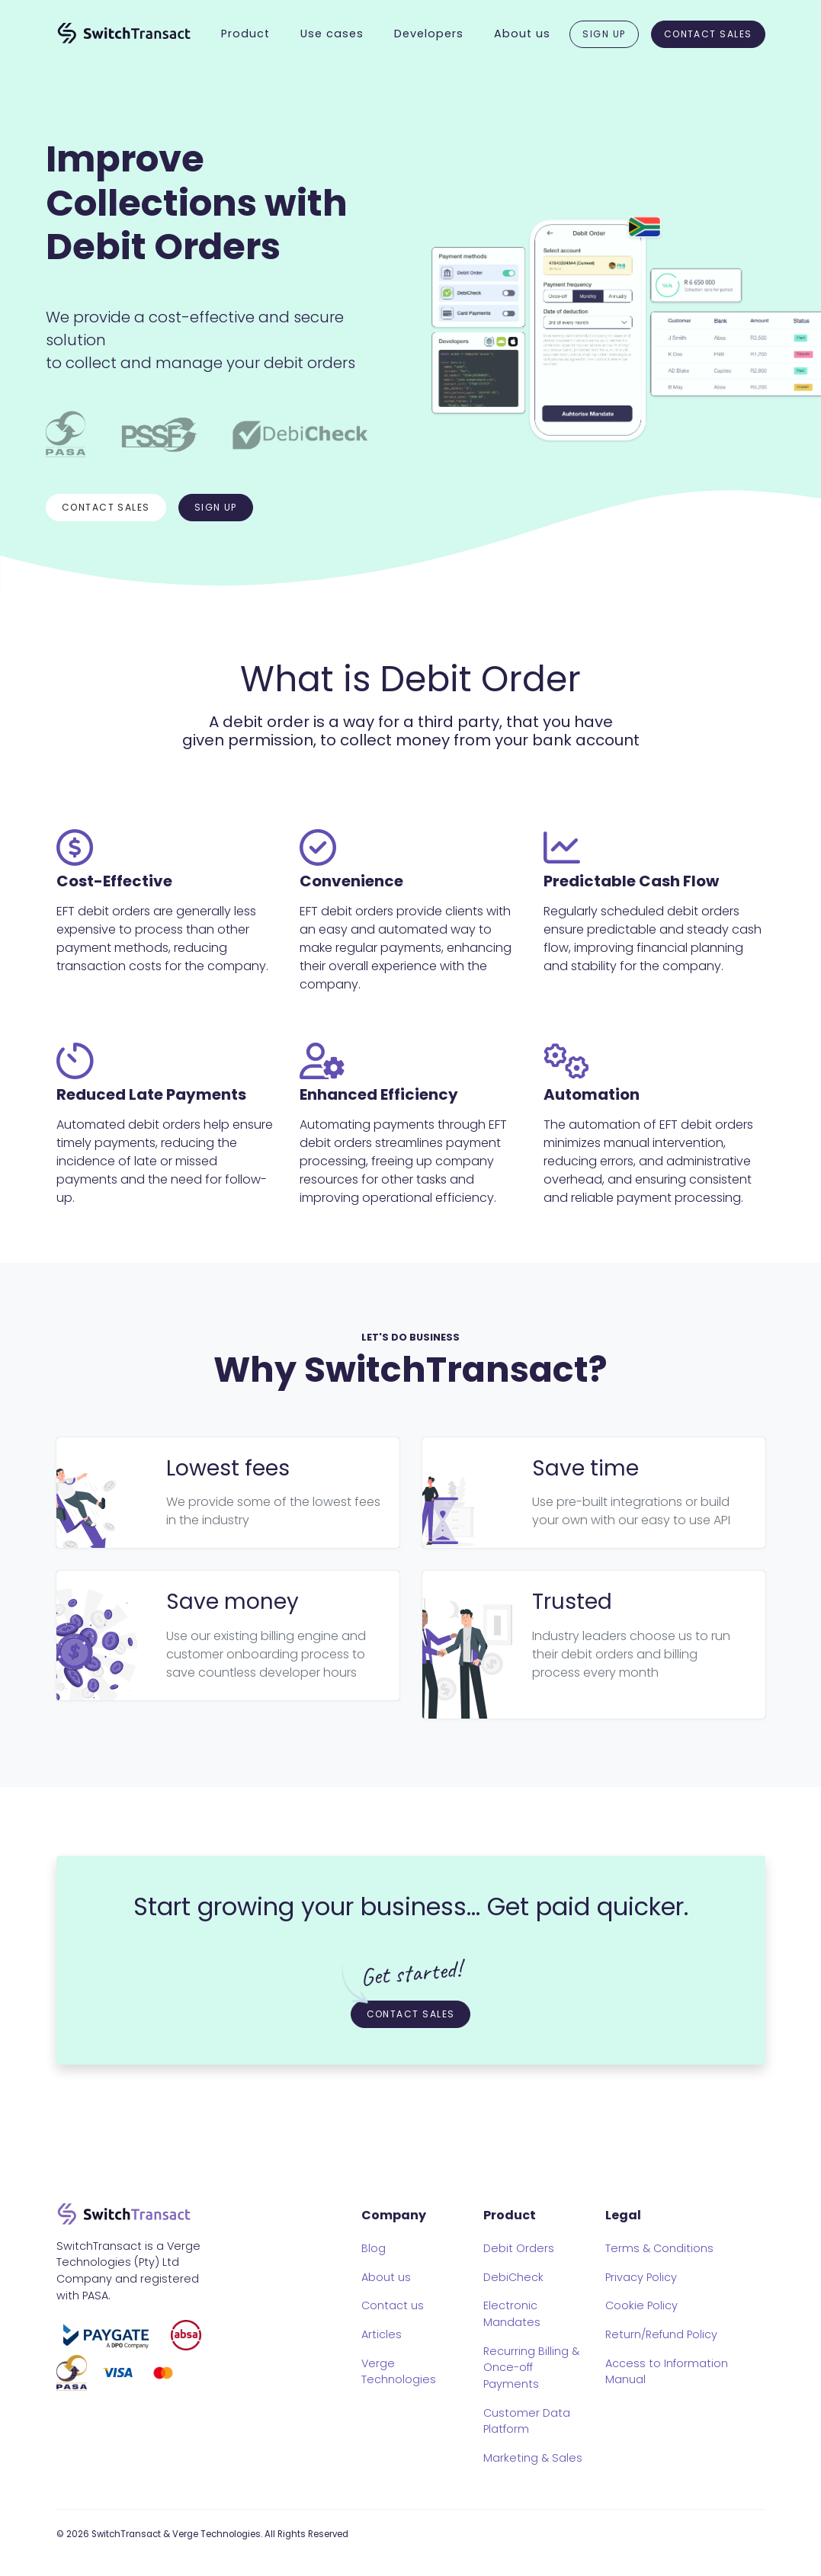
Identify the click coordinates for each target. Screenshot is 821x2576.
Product (245, 33)
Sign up (215, 507)
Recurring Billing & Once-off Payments (531, 2368)
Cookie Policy (641, 2305)
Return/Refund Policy (661, 2334)
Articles (381, 2334)
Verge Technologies (398, 2372)
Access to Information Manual (666, 2372)
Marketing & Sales (532, 2457)
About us (522, 33)
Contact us (392, 2305)
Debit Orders (518, 2248)
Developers (428, 33)
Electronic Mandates (511, 2314)
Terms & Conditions (659, 2248)
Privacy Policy (641, 2277)
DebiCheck (513, 2277)
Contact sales (106, 507)
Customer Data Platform (526, 2421)
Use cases (332, 33)
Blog (373, 2248)
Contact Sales (411, 2013)
